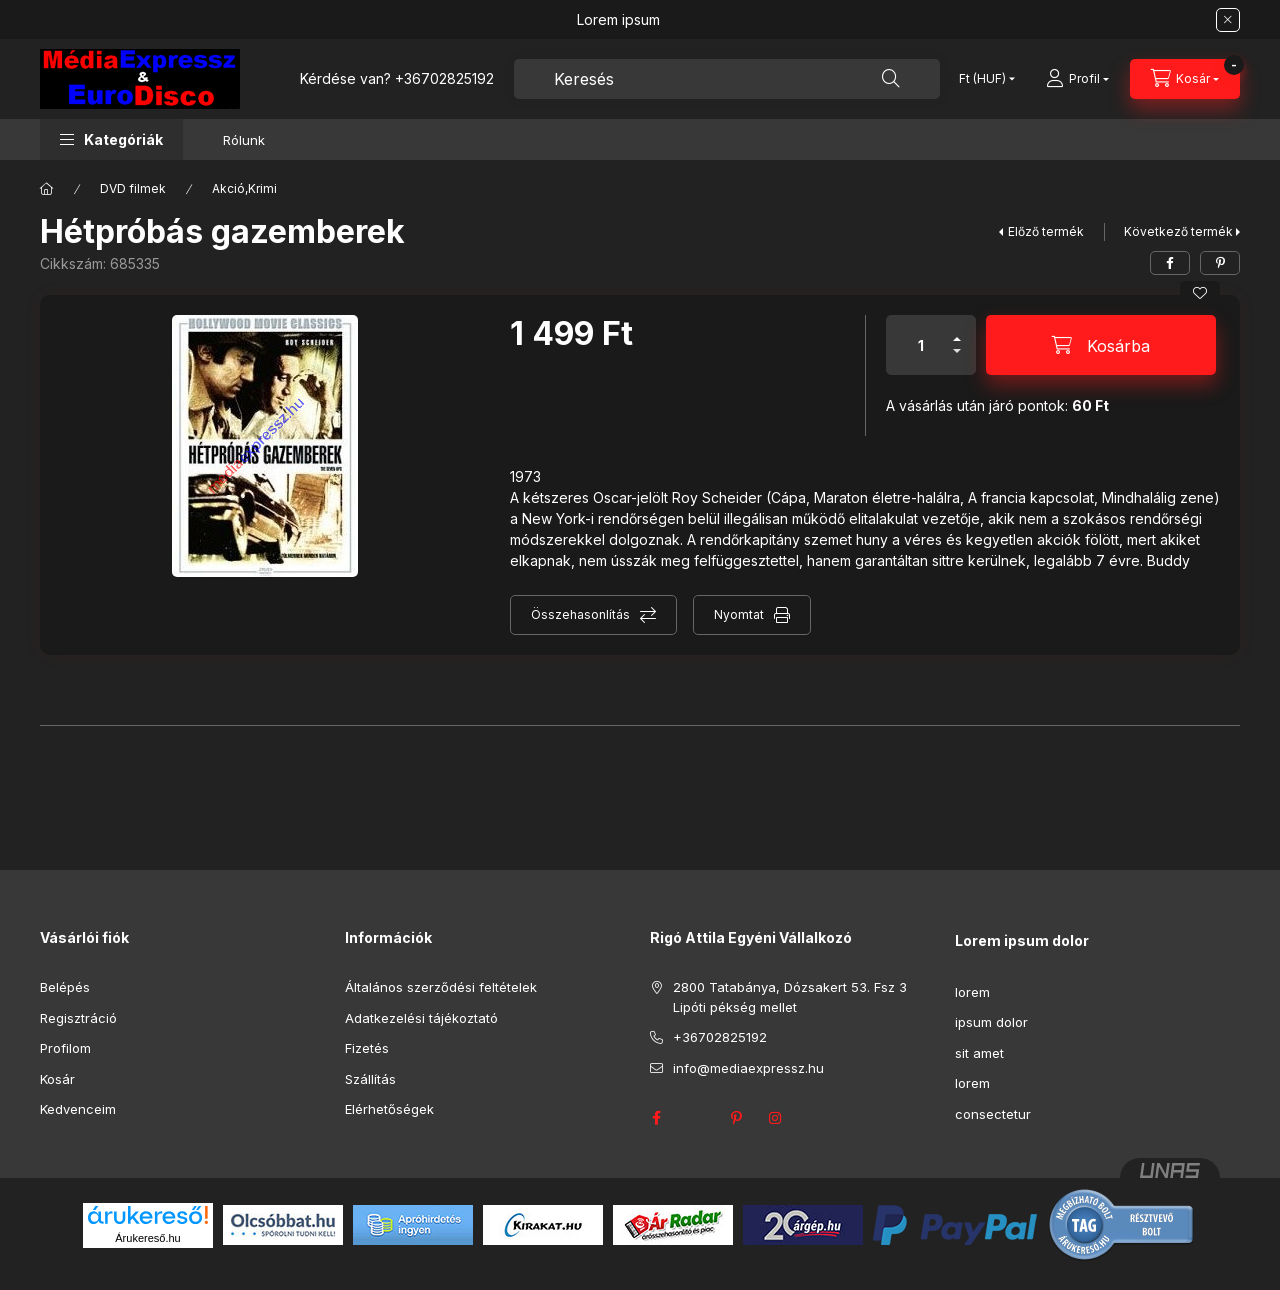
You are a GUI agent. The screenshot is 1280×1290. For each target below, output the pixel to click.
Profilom (65, 1048)
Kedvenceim (78, 1109)
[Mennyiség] (921, 345)
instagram (776, 1118)
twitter (696, 1118)
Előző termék (1046, 231)
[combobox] (727, 79)
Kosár (57, 1079)
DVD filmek (133, 188)
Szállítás (370, 1079)
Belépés (65, 987)
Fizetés (367, 1048)
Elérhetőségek (389, 1109)
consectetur (993, 1114)
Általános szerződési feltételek (441, 987)
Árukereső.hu (147, 1238)
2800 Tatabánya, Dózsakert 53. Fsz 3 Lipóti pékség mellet (790, 997)
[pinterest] (1220, 263)
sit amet (979, 1053)
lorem (972, 992)
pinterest (736, 1118)
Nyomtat (739, 614)
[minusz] (957, 359)
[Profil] (1077, 79)
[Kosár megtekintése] (1185, 79)
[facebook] (1170, 263)
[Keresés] (891, 79)
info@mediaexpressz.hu (748, 1068)
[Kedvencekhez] (1200, 293)
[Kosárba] (1101, 345)
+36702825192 (444, 78)
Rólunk (244, 140)
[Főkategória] (47, 189)
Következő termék (1178, 231)
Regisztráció (78, 1018)
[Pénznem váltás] (982, 79)
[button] (111, 139)
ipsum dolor (991, 1022)
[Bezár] (1228, 20)
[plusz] (957, 330)
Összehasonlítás (580, 614)
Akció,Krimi (244, 188)
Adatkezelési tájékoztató (421, 1018)
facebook (656, 1118)
